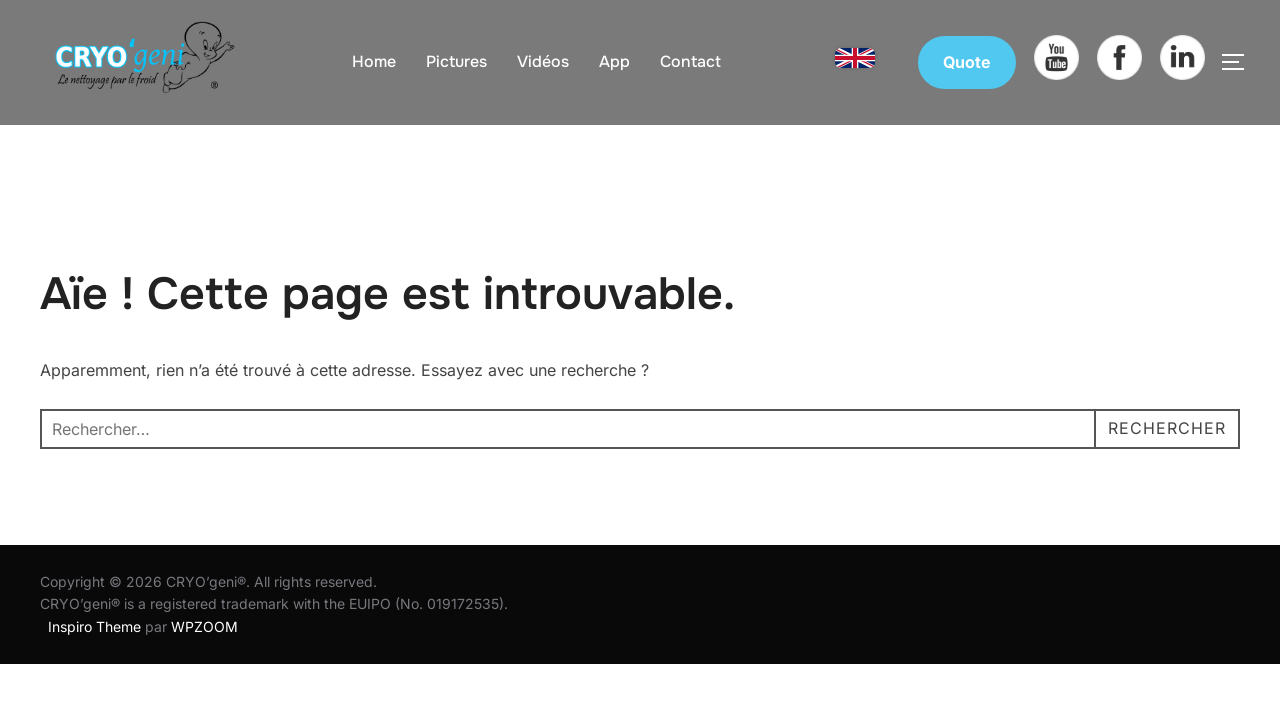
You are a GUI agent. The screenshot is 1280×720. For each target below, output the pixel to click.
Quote (967, 62)
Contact (690, 61)
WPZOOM (204, 592)
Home (374, 61)
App (614, 61)
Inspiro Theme (94, 592)
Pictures (456, 61)
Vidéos (543, 61)
